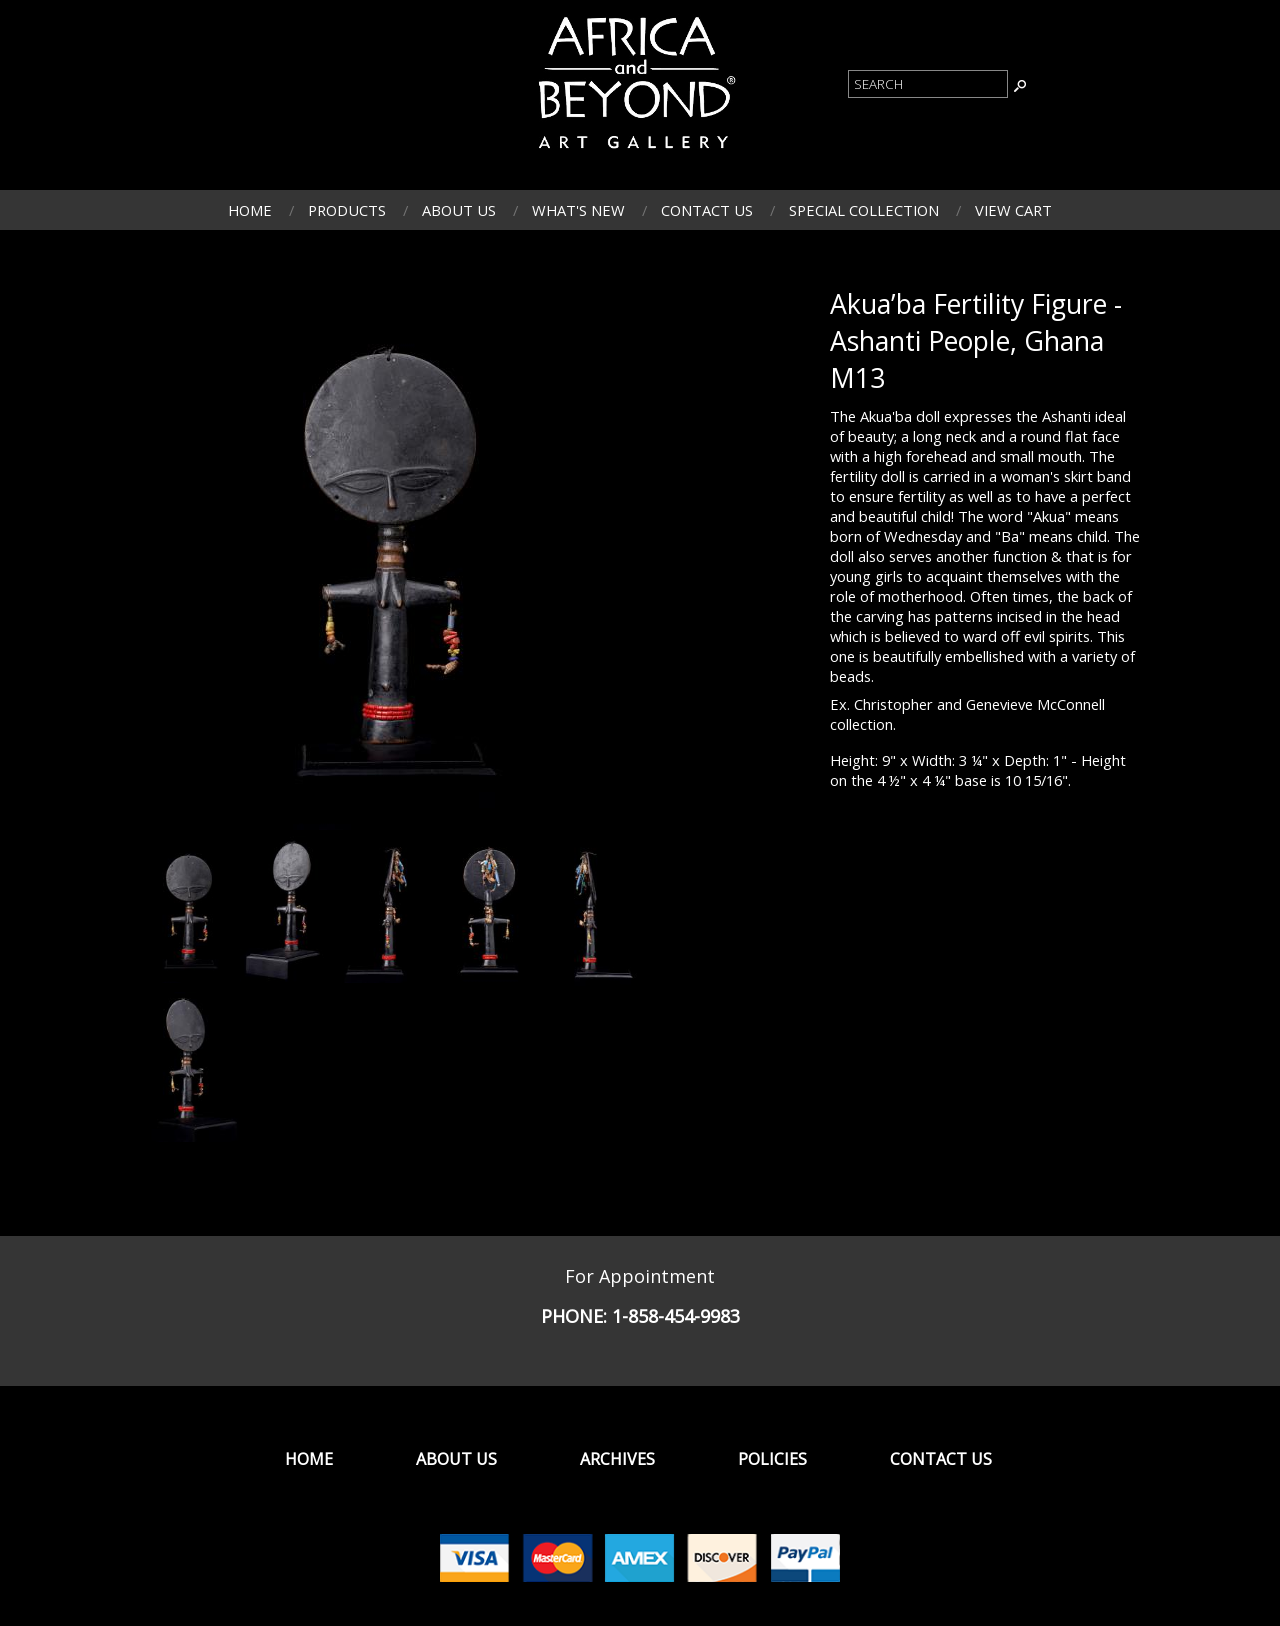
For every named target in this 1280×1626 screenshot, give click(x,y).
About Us (459, 210)
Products (347, 210)
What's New (578, 210)
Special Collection (864, 210)
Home (250, 210)
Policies (772, 1459)
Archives (617, 1459)
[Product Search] (928, 84)
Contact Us (707, 210)
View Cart (1013, 210)
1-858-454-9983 (676, 1316)
